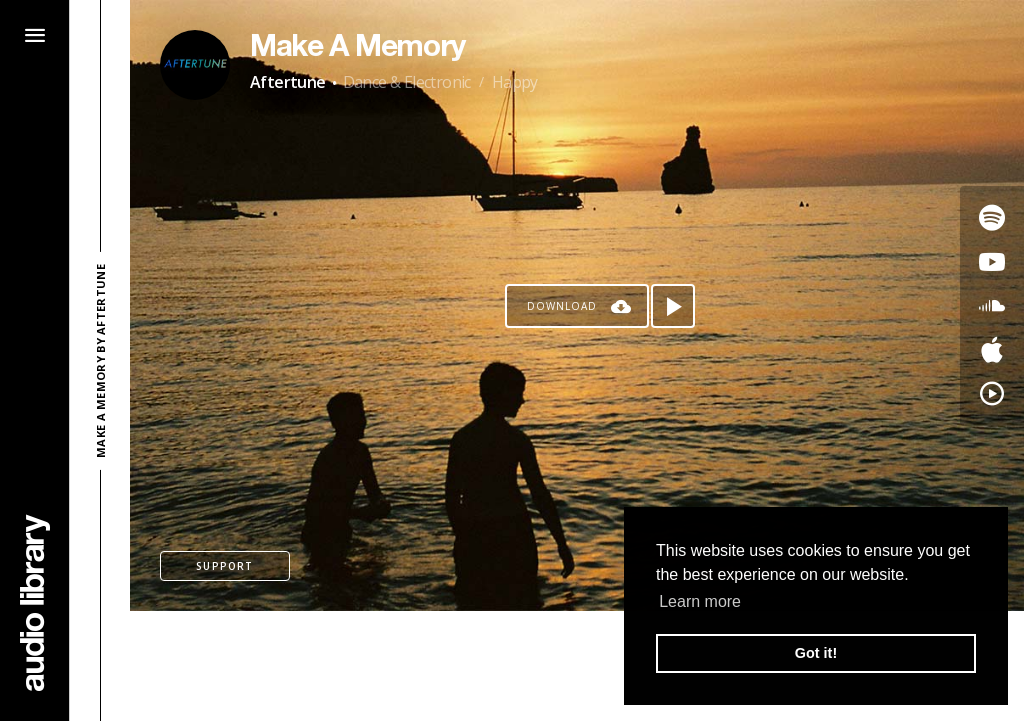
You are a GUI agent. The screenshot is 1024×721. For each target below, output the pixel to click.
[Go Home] (35, 602)
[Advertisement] (577, 666)
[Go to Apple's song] (992, 350)
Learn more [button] (700, 601)
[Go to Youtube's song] (992, 262)
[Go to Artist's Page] (195, 65)
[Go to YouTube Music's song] (992, 394)
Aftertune (288, 82)
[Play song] (673, 306)
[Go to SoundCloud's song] (992, 306)
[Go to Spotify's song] (992, 218)
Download (562, 306)
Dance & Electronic (407, 82)
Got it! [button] (816, 653)
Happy (515, 82)
